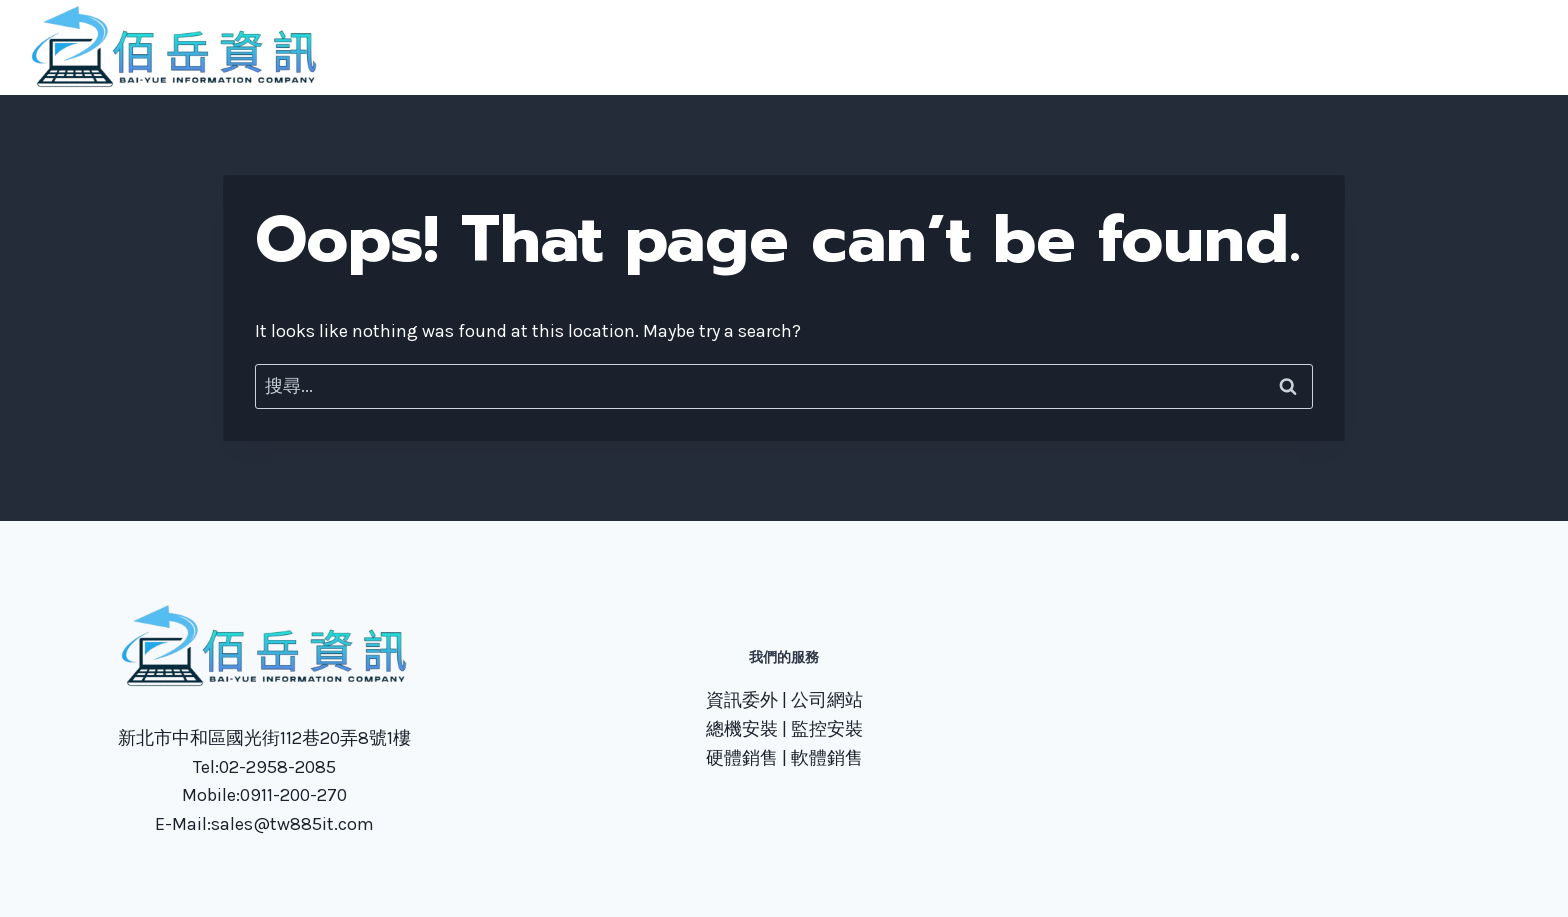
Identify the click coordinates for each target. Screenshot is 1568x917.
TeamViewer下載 (1463, 47)
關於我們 (1056, 47)
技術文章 (1337, 47)
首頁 (980, 47)
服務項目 (1149, 47)
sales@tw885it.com (292, 824)
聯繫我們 (1243, 47)
